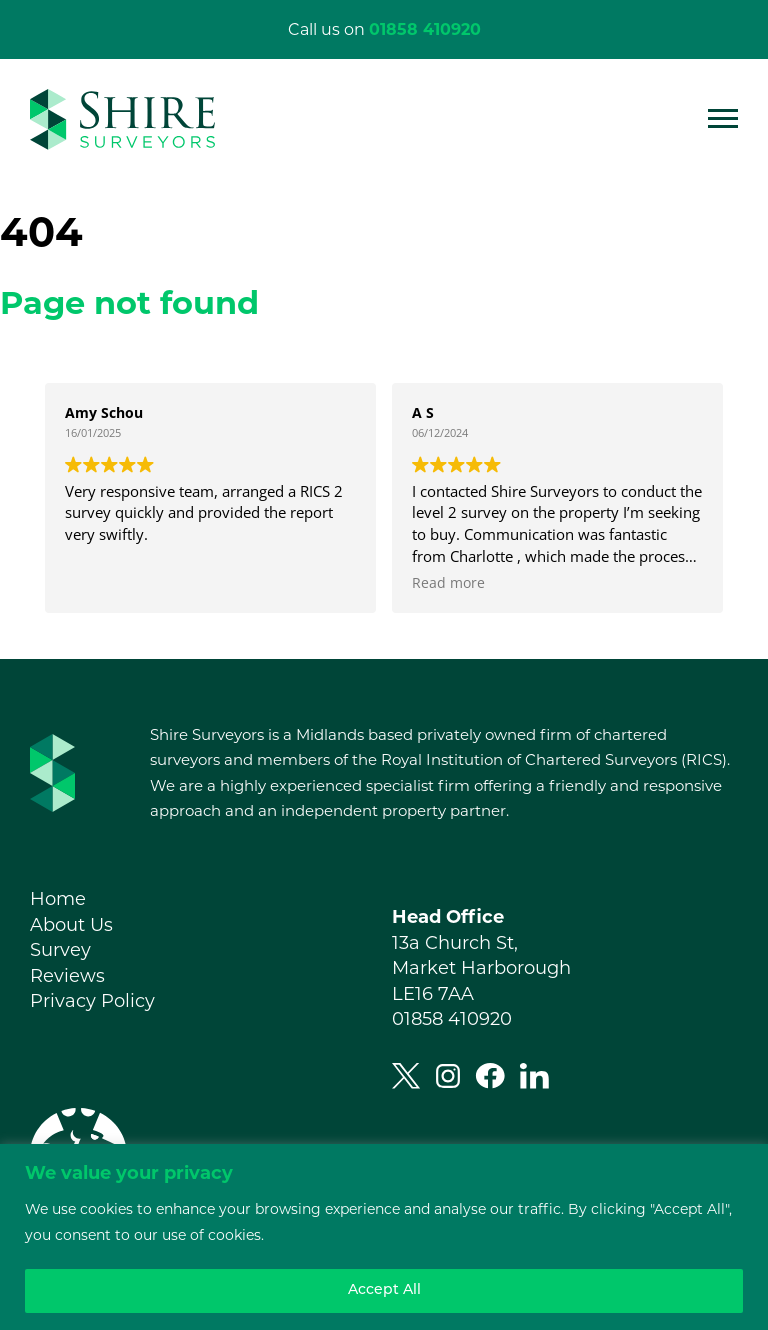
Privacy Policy (92, 1001)
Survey (60, 950)
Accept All (384, 1290)
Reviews (67, 976)
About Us (71, 925)
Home (58, 899)
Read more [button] (448, 583)
